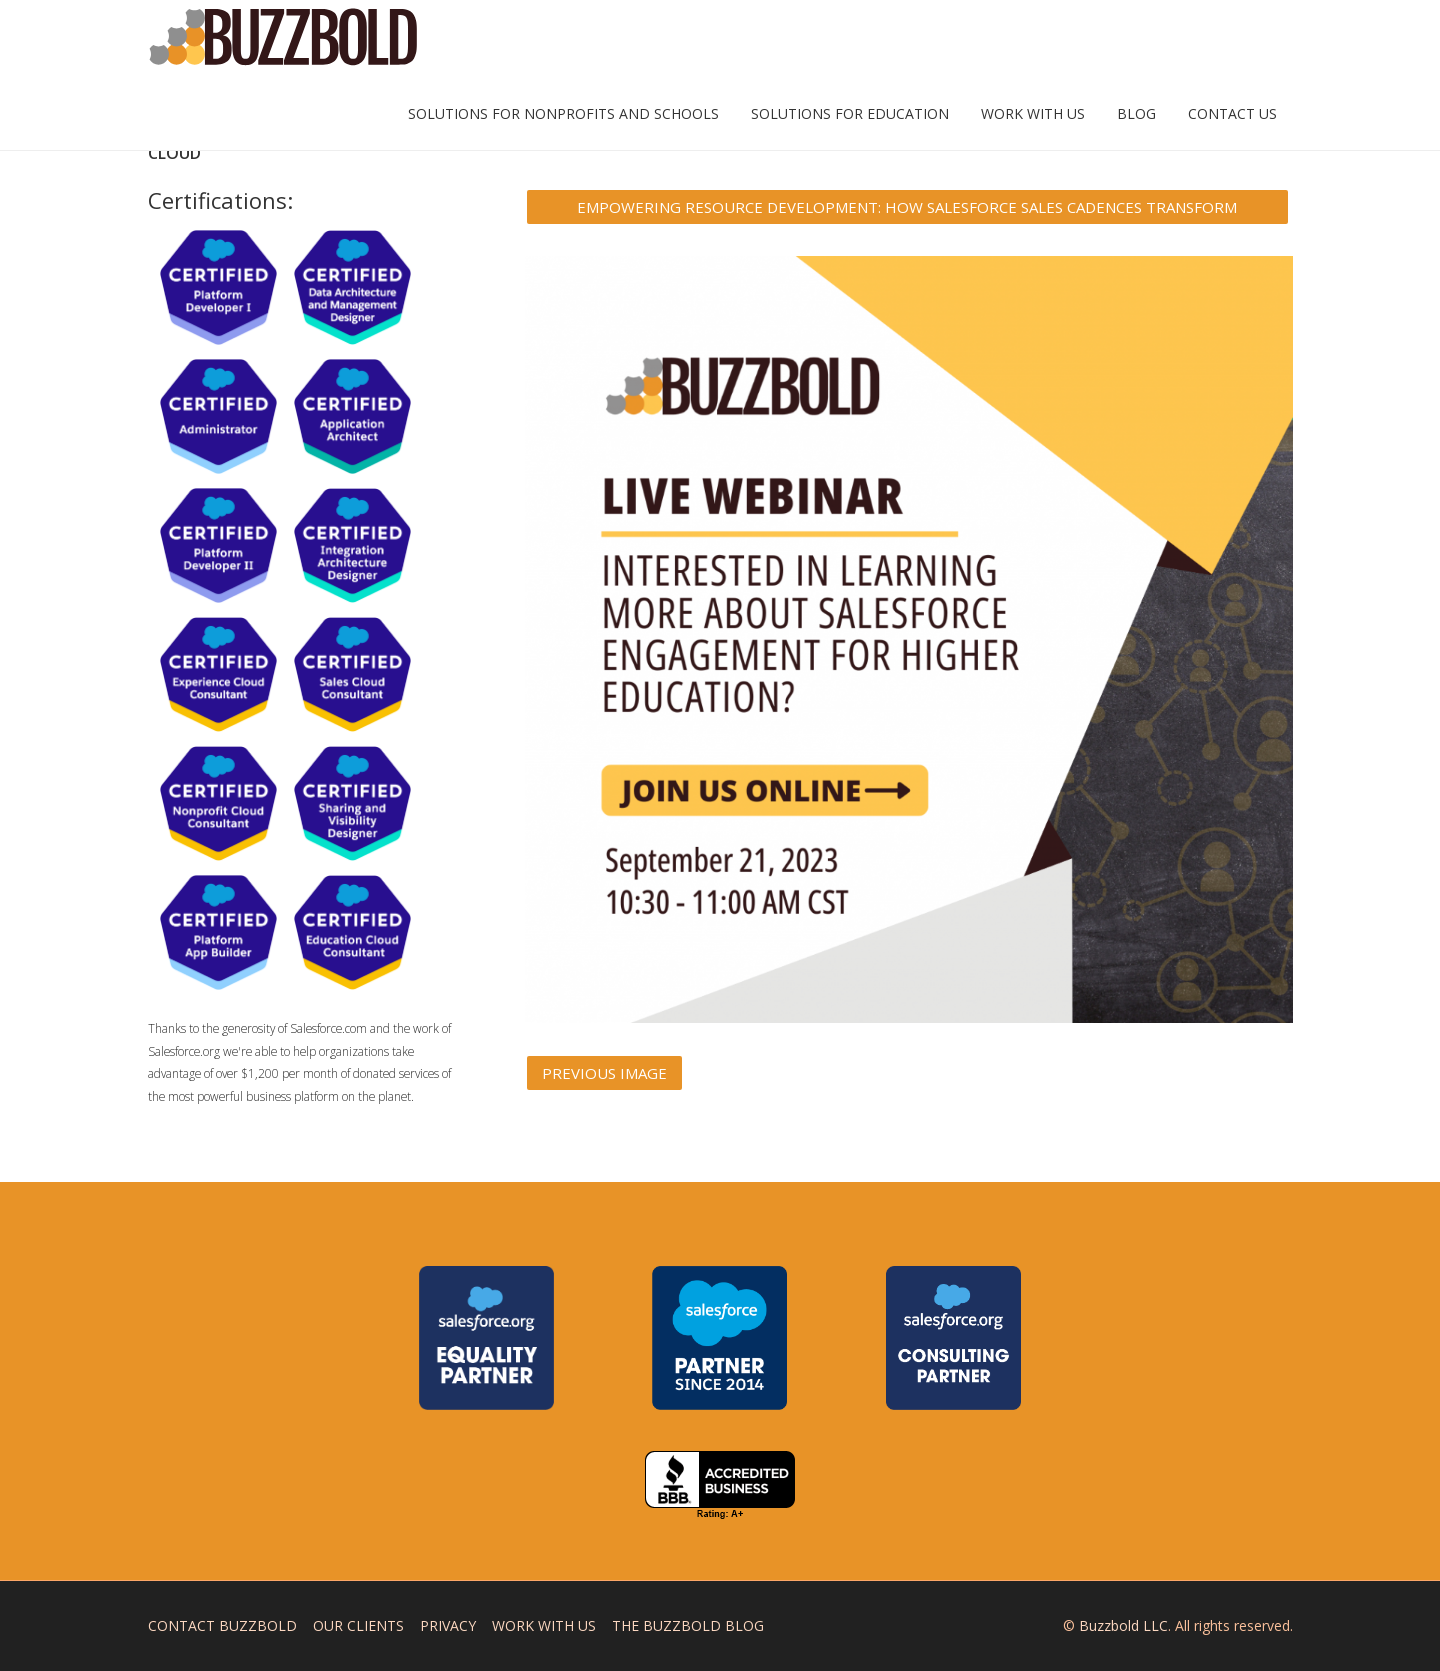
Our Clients (358, 1625)
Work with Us (1033, 113)
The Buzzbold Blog (688, 1625)
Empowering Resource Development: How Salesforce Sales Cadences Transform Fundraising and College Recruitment (907, 210)
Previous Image (604, 1073)
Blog (1136, 113)
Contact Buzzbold (222, 1625)
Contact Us (1232, 113)
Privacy (448, 1625)
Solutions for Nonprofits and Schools (563, 113)
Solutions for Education (850, 113)
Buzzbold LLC (1123, 1625)
